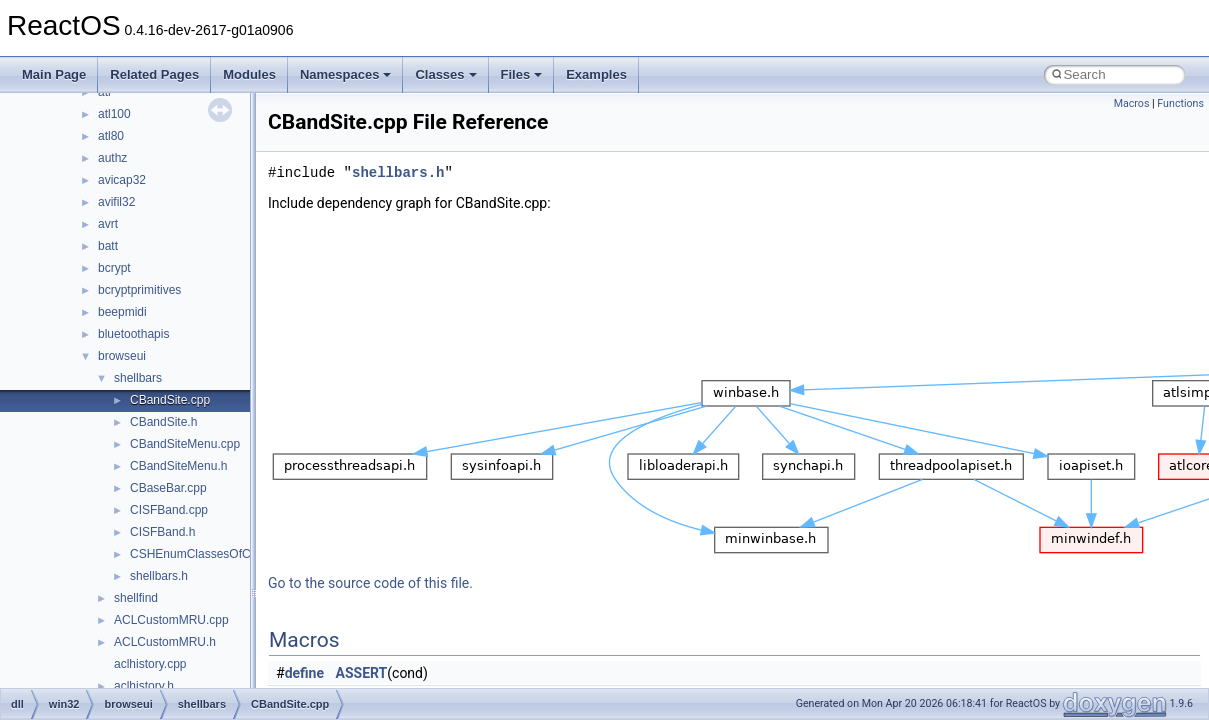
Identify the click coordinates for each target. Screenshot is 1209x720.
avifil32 (116, 202)
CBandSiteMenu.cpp (185, 444)
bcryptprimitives (139, 290)
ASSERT (362, 673)
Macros (1132, 103)
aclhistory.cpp (150, 664)
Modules (249, 74)
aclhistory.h (144, 686)
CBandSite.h (163, 422)
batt (108, 246)
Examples (596, 74)
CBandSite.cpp (170, 400)
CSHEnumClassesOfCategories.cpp (226, 554)
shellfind (136, 598)
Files (522, 74)
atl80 (111, 136)
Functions (1180, 103)
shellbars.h (159, 576)
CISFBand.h (162, 532)
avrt (108, 224)
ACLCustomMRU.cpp (171, 620)
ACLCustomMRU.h (165, 642)
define (304, 673)
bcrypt (114, 268)
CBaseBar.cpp (168, 488)
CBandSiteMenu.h (178, 466)
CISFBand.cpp (169, 510)
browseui (122, 356)
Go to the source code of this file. (370, 583)
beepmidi (122, 312)
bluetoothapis (133, 334)
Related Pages (154, 74)
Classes (445, 74)
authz (112, 158)
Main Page (54, 74)
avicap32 (122, 180)
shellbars (138, 378)
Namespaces (346, 74)
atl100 (114, 114)
